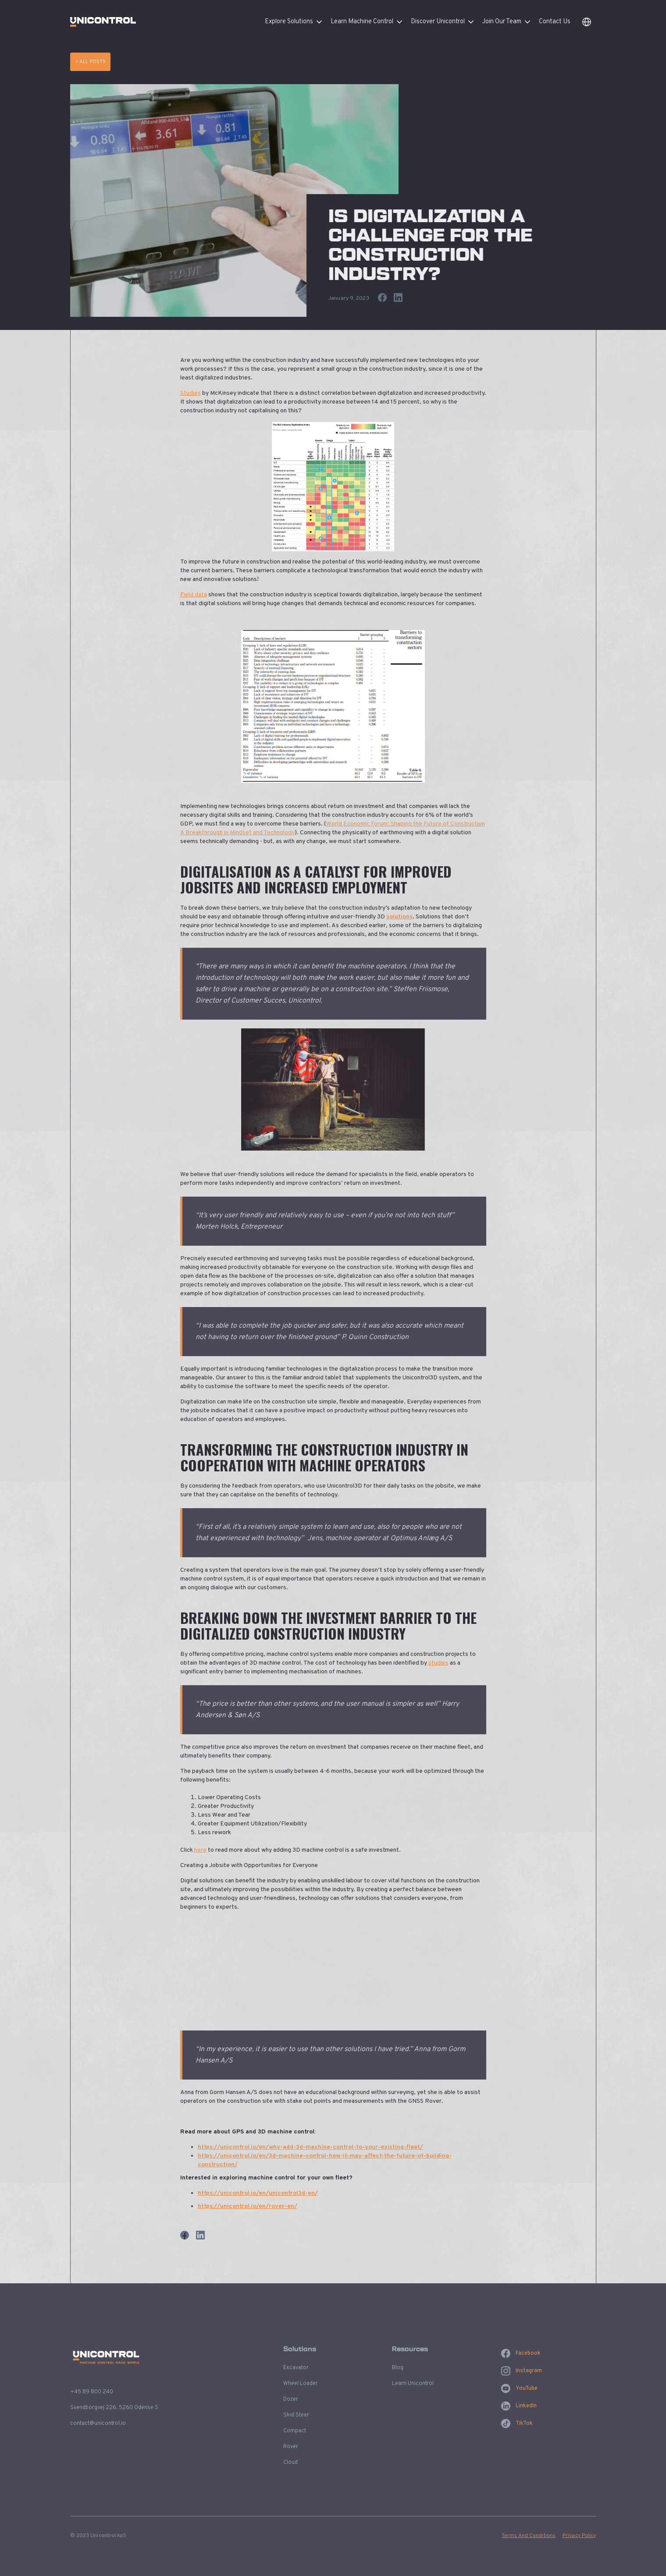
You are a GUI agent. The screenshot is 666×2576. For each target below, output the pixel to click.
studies (438, 1663)
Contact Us (554, 22)
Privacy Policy (579, 2535)
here (200, 1850)
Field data (193, 595)
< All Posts (90, 61)
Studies (190, 393)
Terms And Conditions (529, 2535)
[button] (298, 22)
